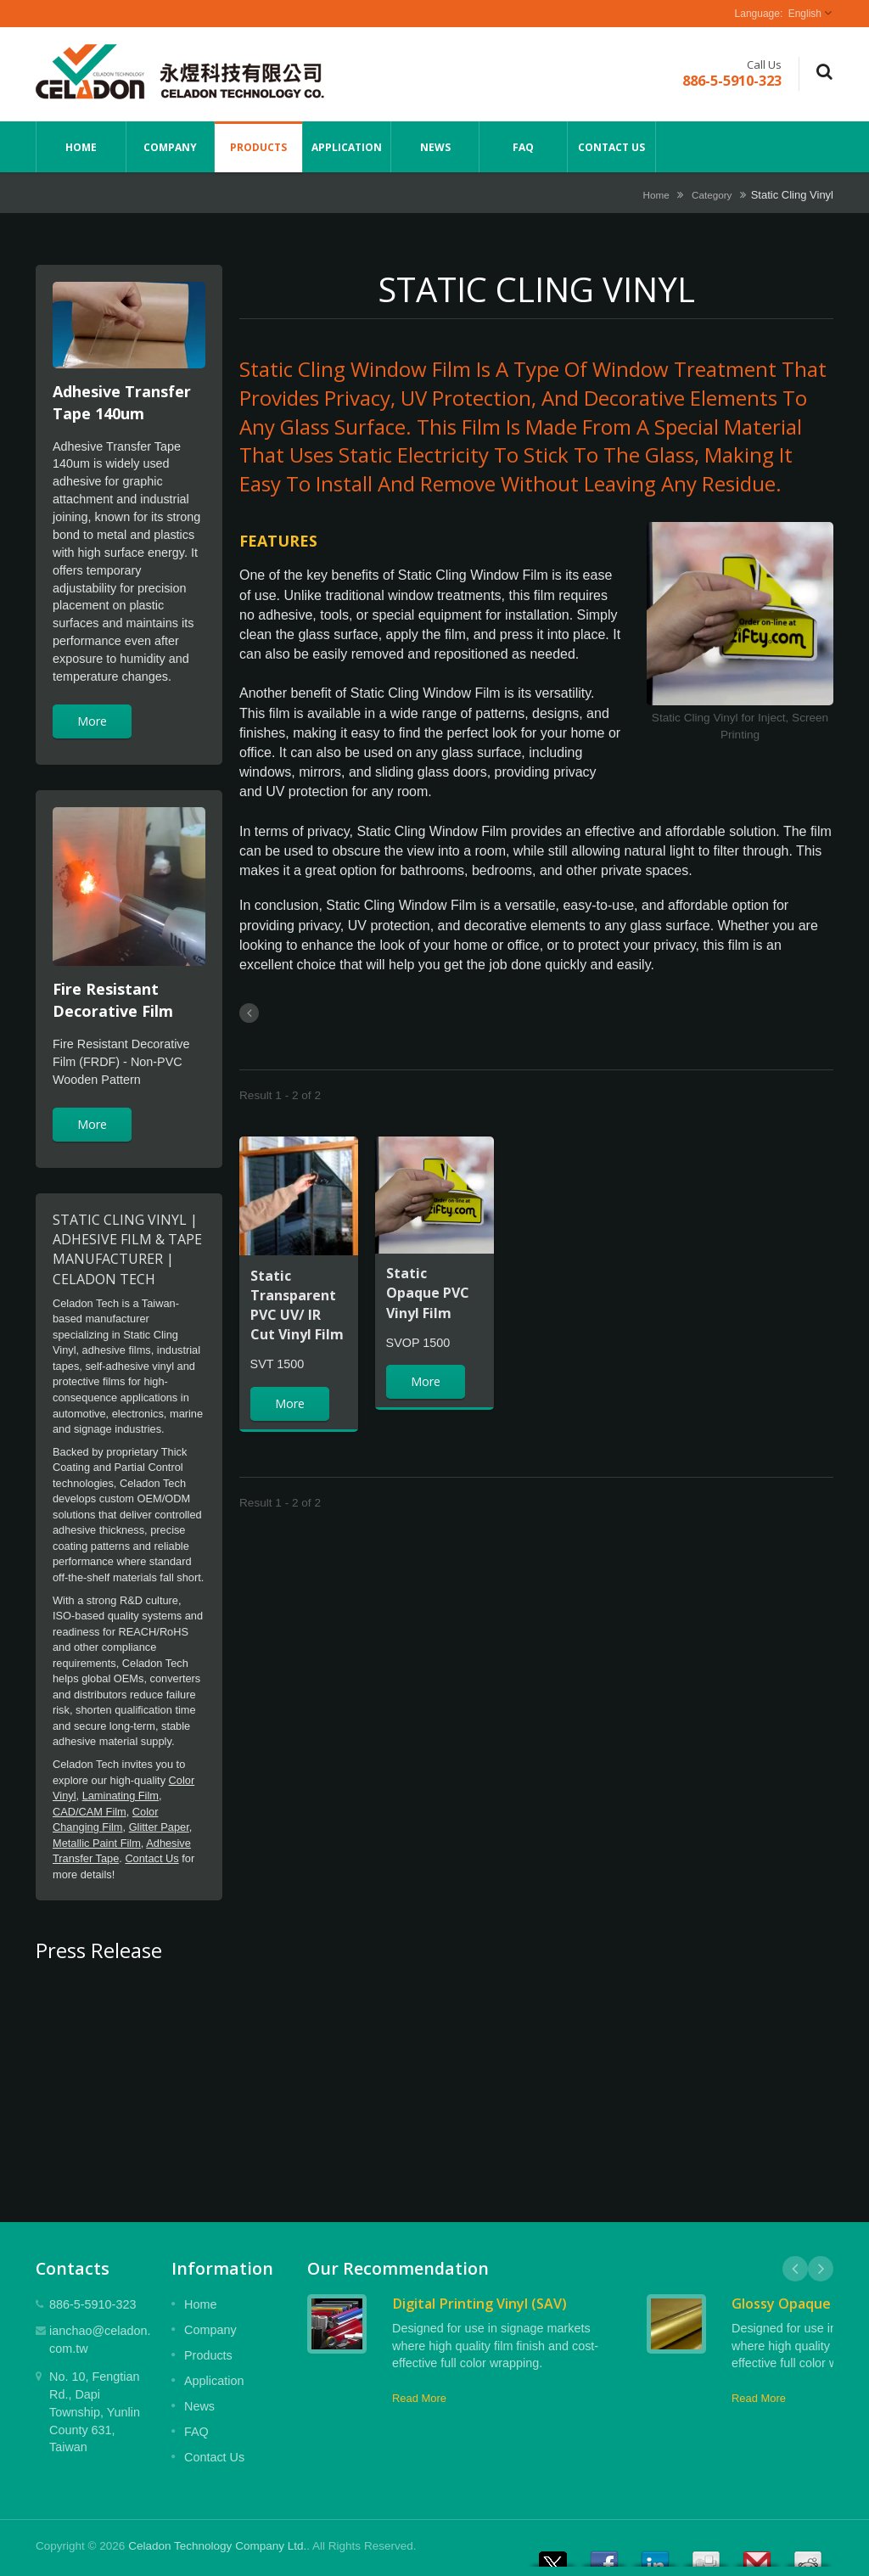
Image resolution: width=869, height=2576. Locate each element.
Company (170, 146)
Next (820, 2268)
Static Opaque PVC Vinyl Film (427, 1293)
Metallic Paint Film (97, 1843)
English (804, 14)
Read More (419, 2398)
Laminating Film (120, 1795)
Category (712, 194)
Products (258, 146)
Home (81, 146)
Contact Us (611, 146)
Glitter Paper (159, 1827)
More (92, 721)
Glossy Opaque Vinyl (799, 2303)
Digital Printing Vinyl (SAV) (479, 2303)
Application (346, 146)
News (435, 146)
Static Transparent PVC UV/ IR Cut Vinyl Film (297, 1305)
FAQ (523, 146)
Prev (795, 2268)
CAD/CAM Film (89, 1811)
